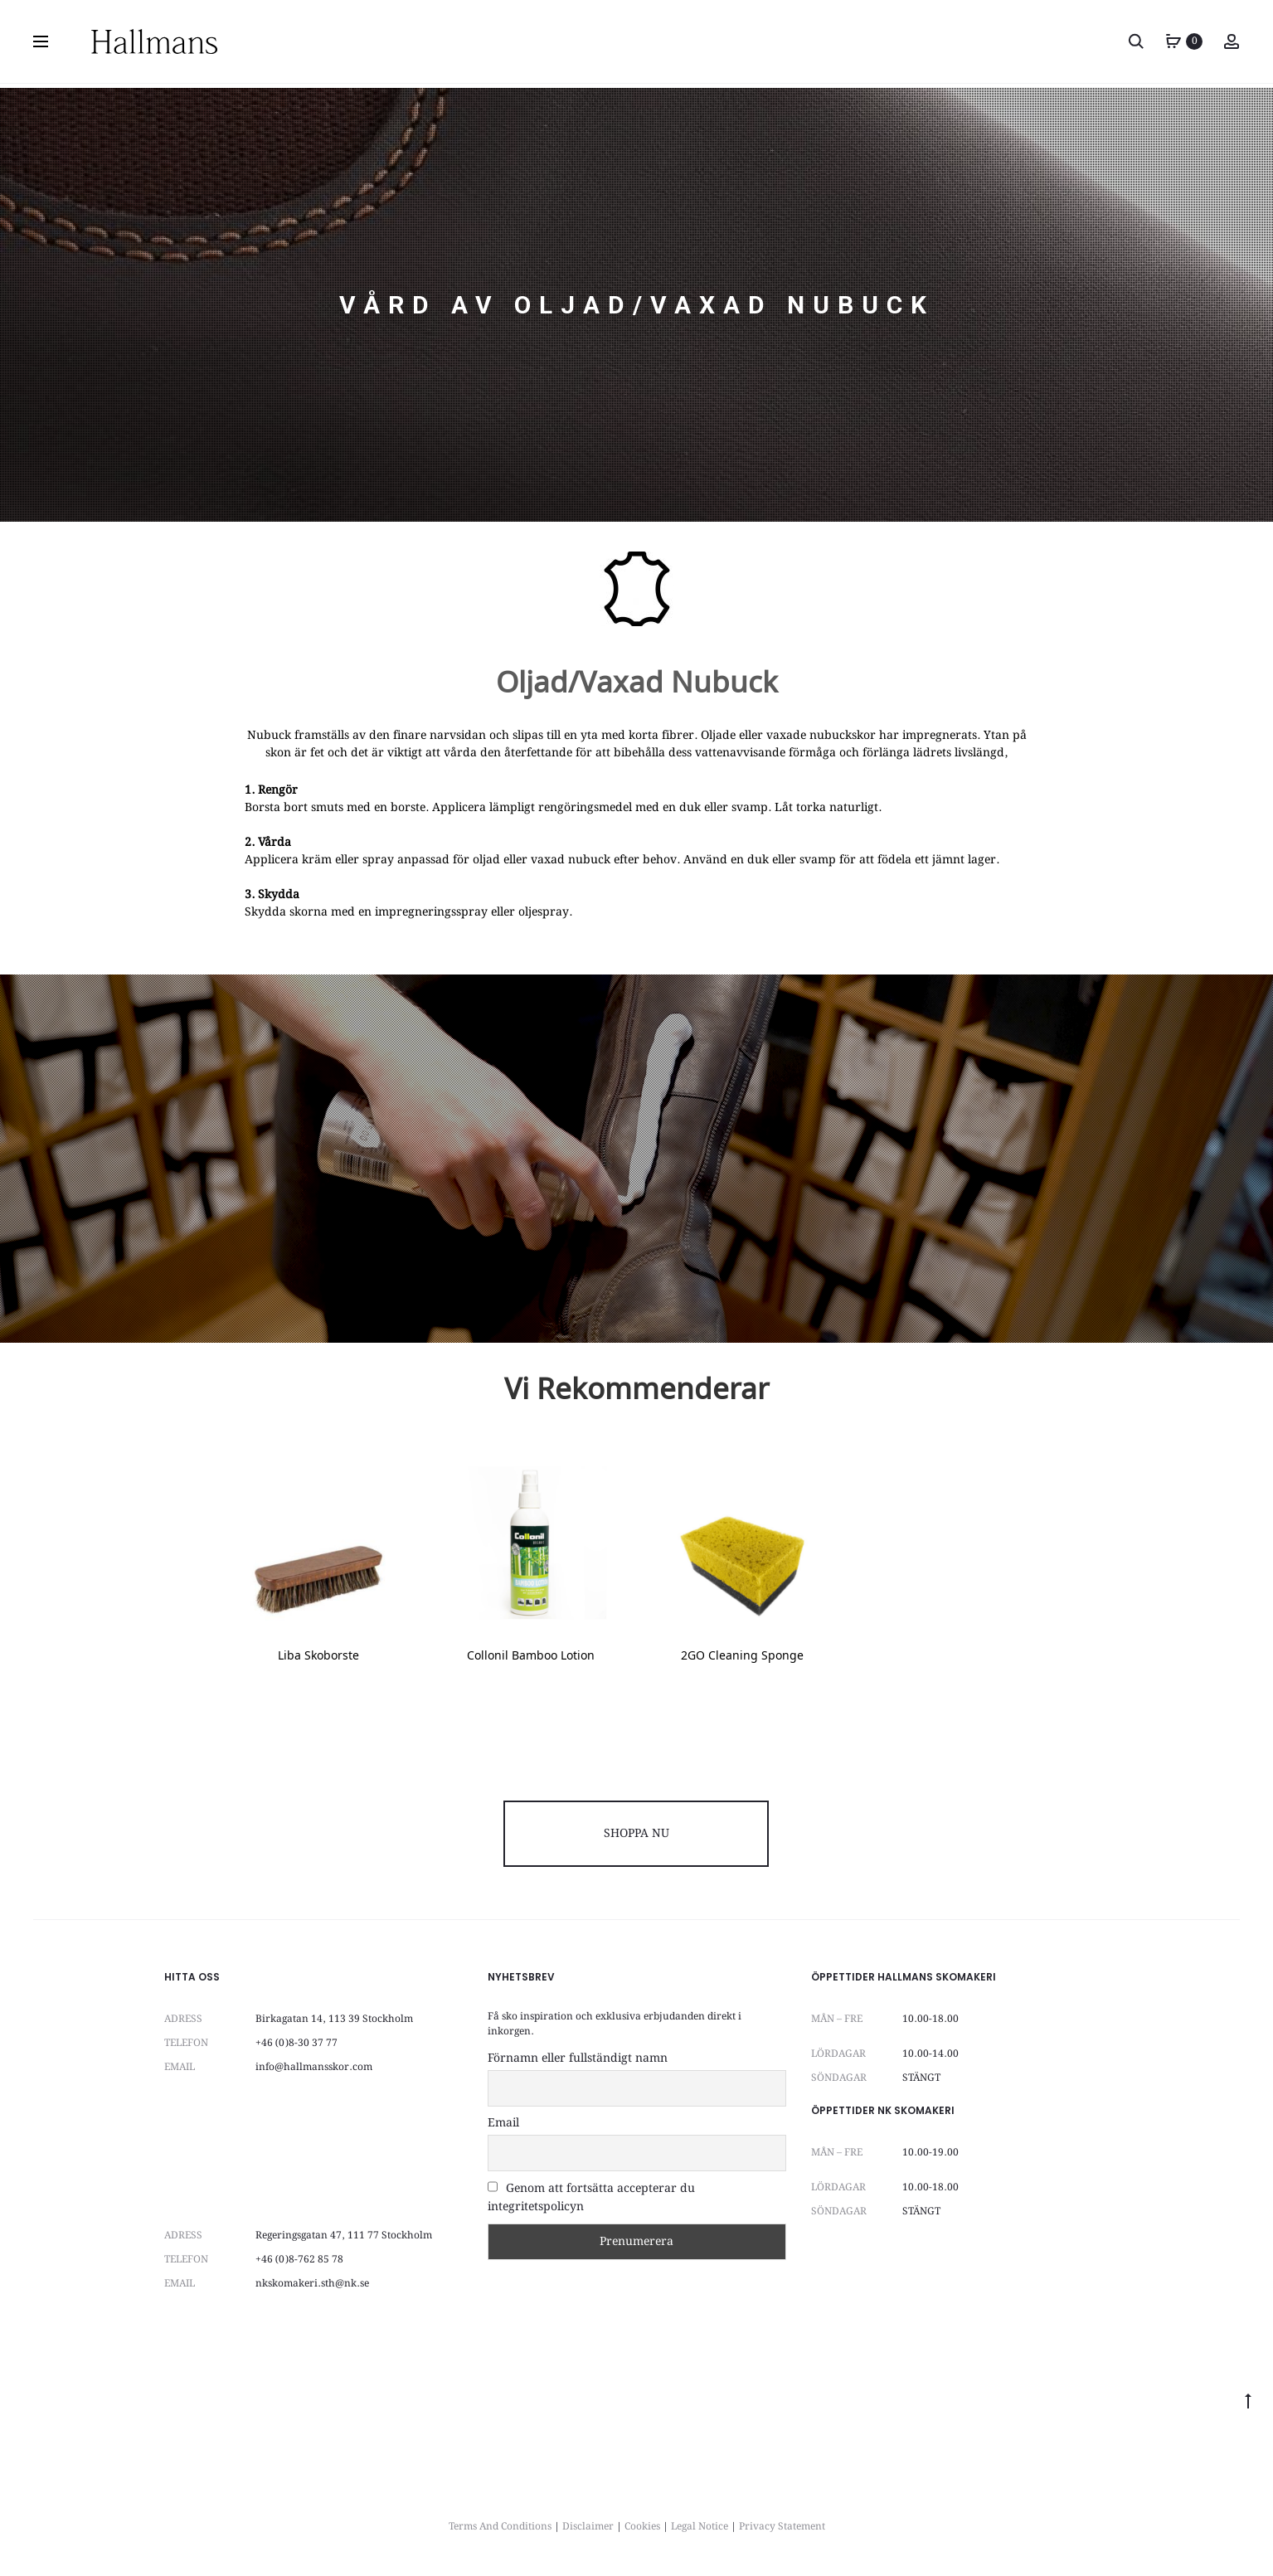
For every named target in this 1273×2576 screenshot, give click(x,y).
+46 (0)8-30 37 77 (296, 2043)
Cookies (642, 2527)
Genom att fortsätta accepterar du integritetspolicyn (591, 2198)
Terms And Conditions (500, 2527)
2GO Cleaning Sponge (742, 1656)
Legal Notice (699, 2527)
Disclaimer (588, 2527)
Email (503, 2123)
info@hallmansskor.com (313, 2067)
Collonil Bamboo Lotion (531, 1656)
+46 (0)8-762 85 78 (299, 2259)
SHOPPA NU (636, 1834)
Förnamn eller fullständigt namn (578, 2058)
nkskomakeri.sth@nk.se (312, 2284)
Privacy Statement (782, 2527)
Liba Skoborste (318, 1656)
